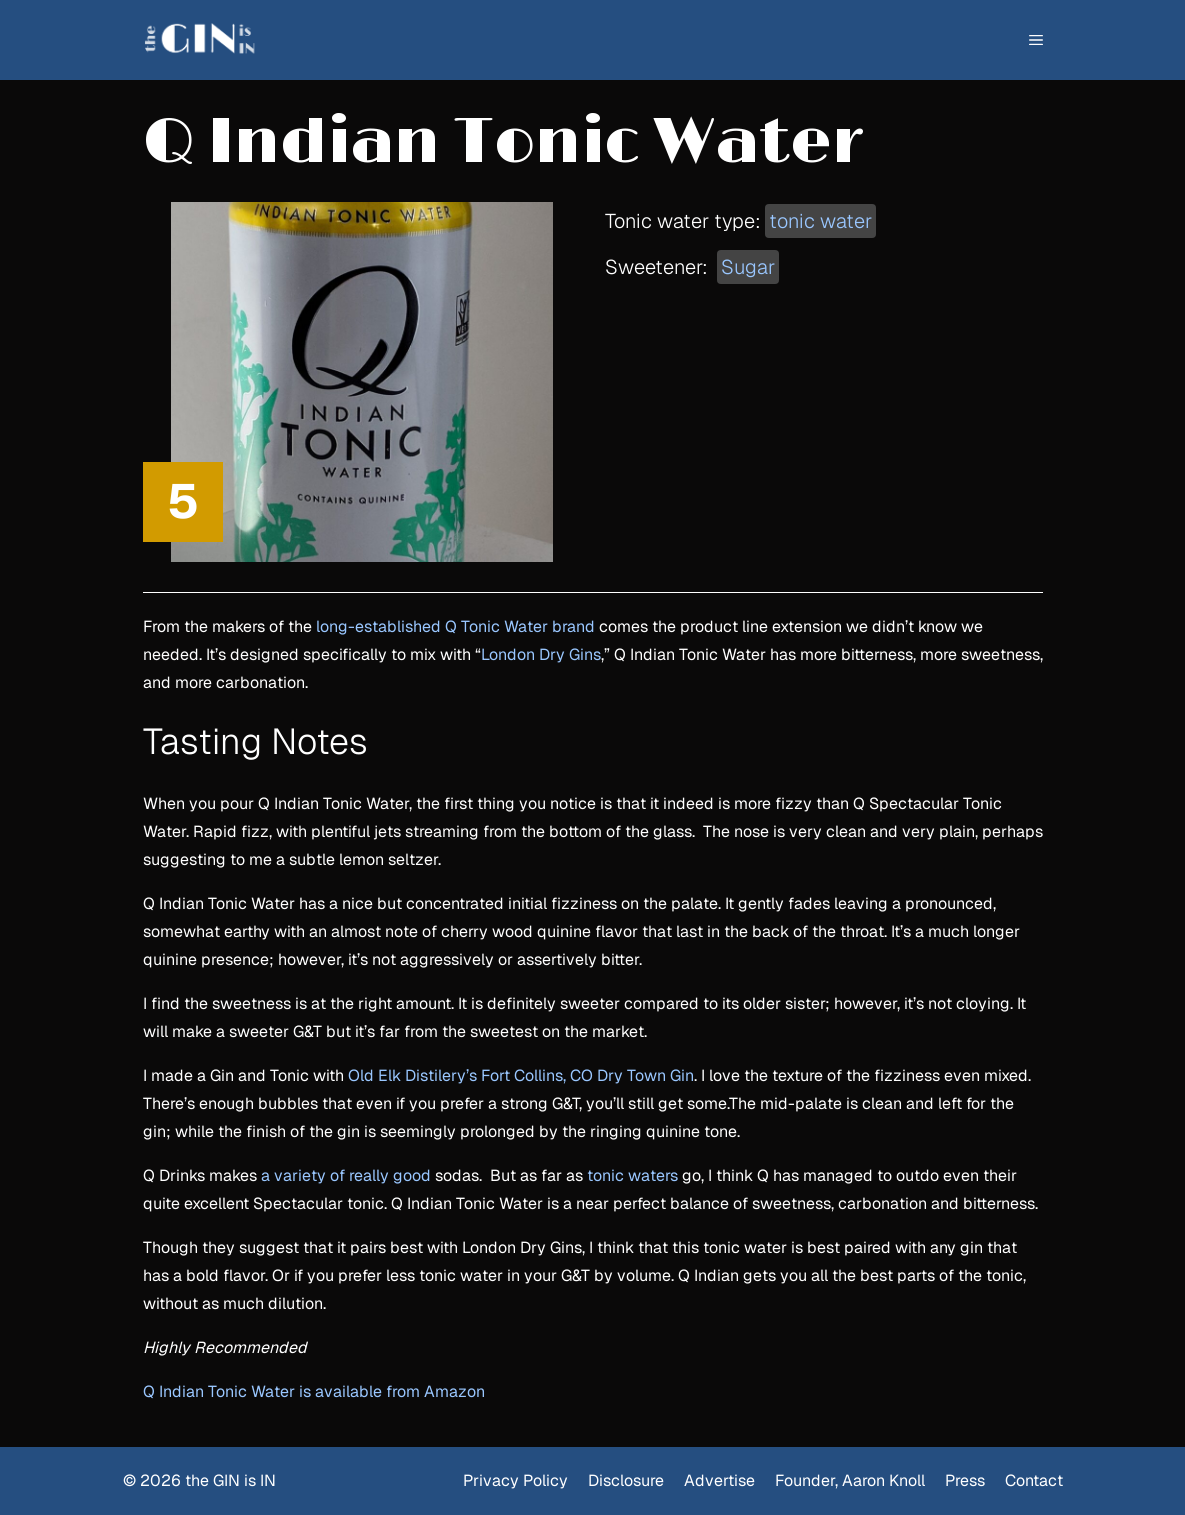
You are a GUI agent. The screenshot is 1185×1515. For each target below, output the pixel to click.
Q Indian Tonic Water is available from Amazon (314, 1391)
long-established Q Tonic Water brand (455, 626)
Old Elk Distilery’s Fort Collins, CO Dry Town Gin (521, 1075)
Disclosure (626, 1480)
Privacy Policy (515, 1480)
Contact (1034, 1480)
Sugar (748, 267)
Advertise (719, 1480)
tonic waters (632, 1175)
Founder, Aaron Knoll (850, 1480)
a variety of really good (346, 1175)
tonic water (820, 221)
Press (965, 1480)
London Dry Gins (541, 654)
